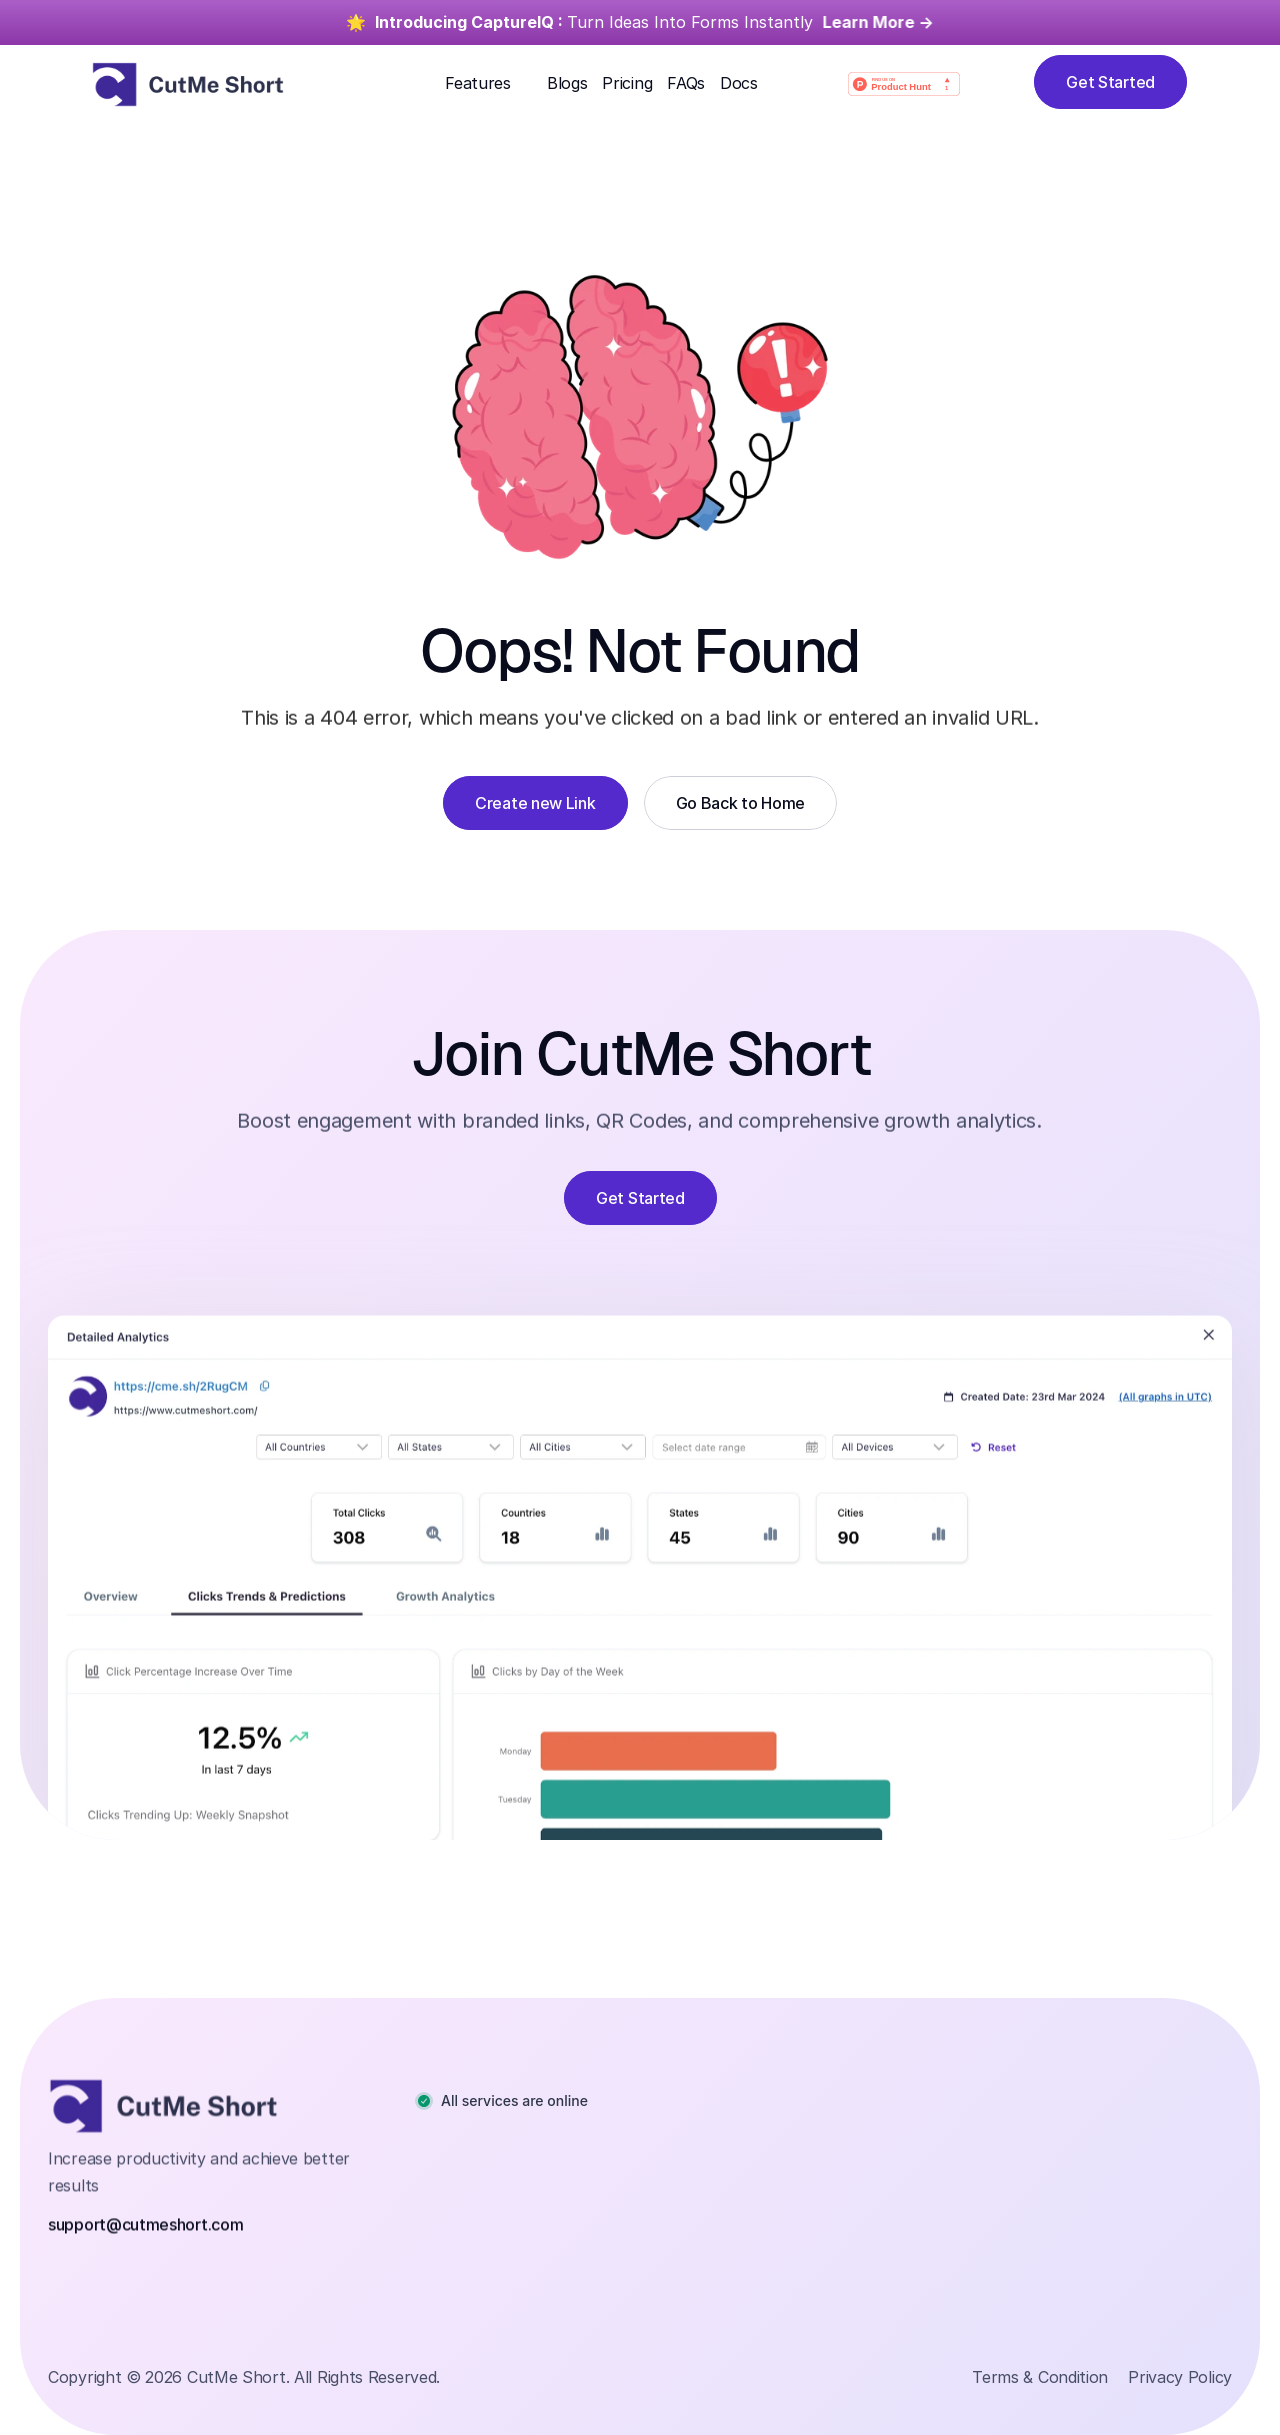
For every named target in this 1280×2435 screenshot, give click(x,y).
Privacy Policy (1180, 2377)
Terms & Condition (1040, 2377)
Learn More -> (878, 22)
